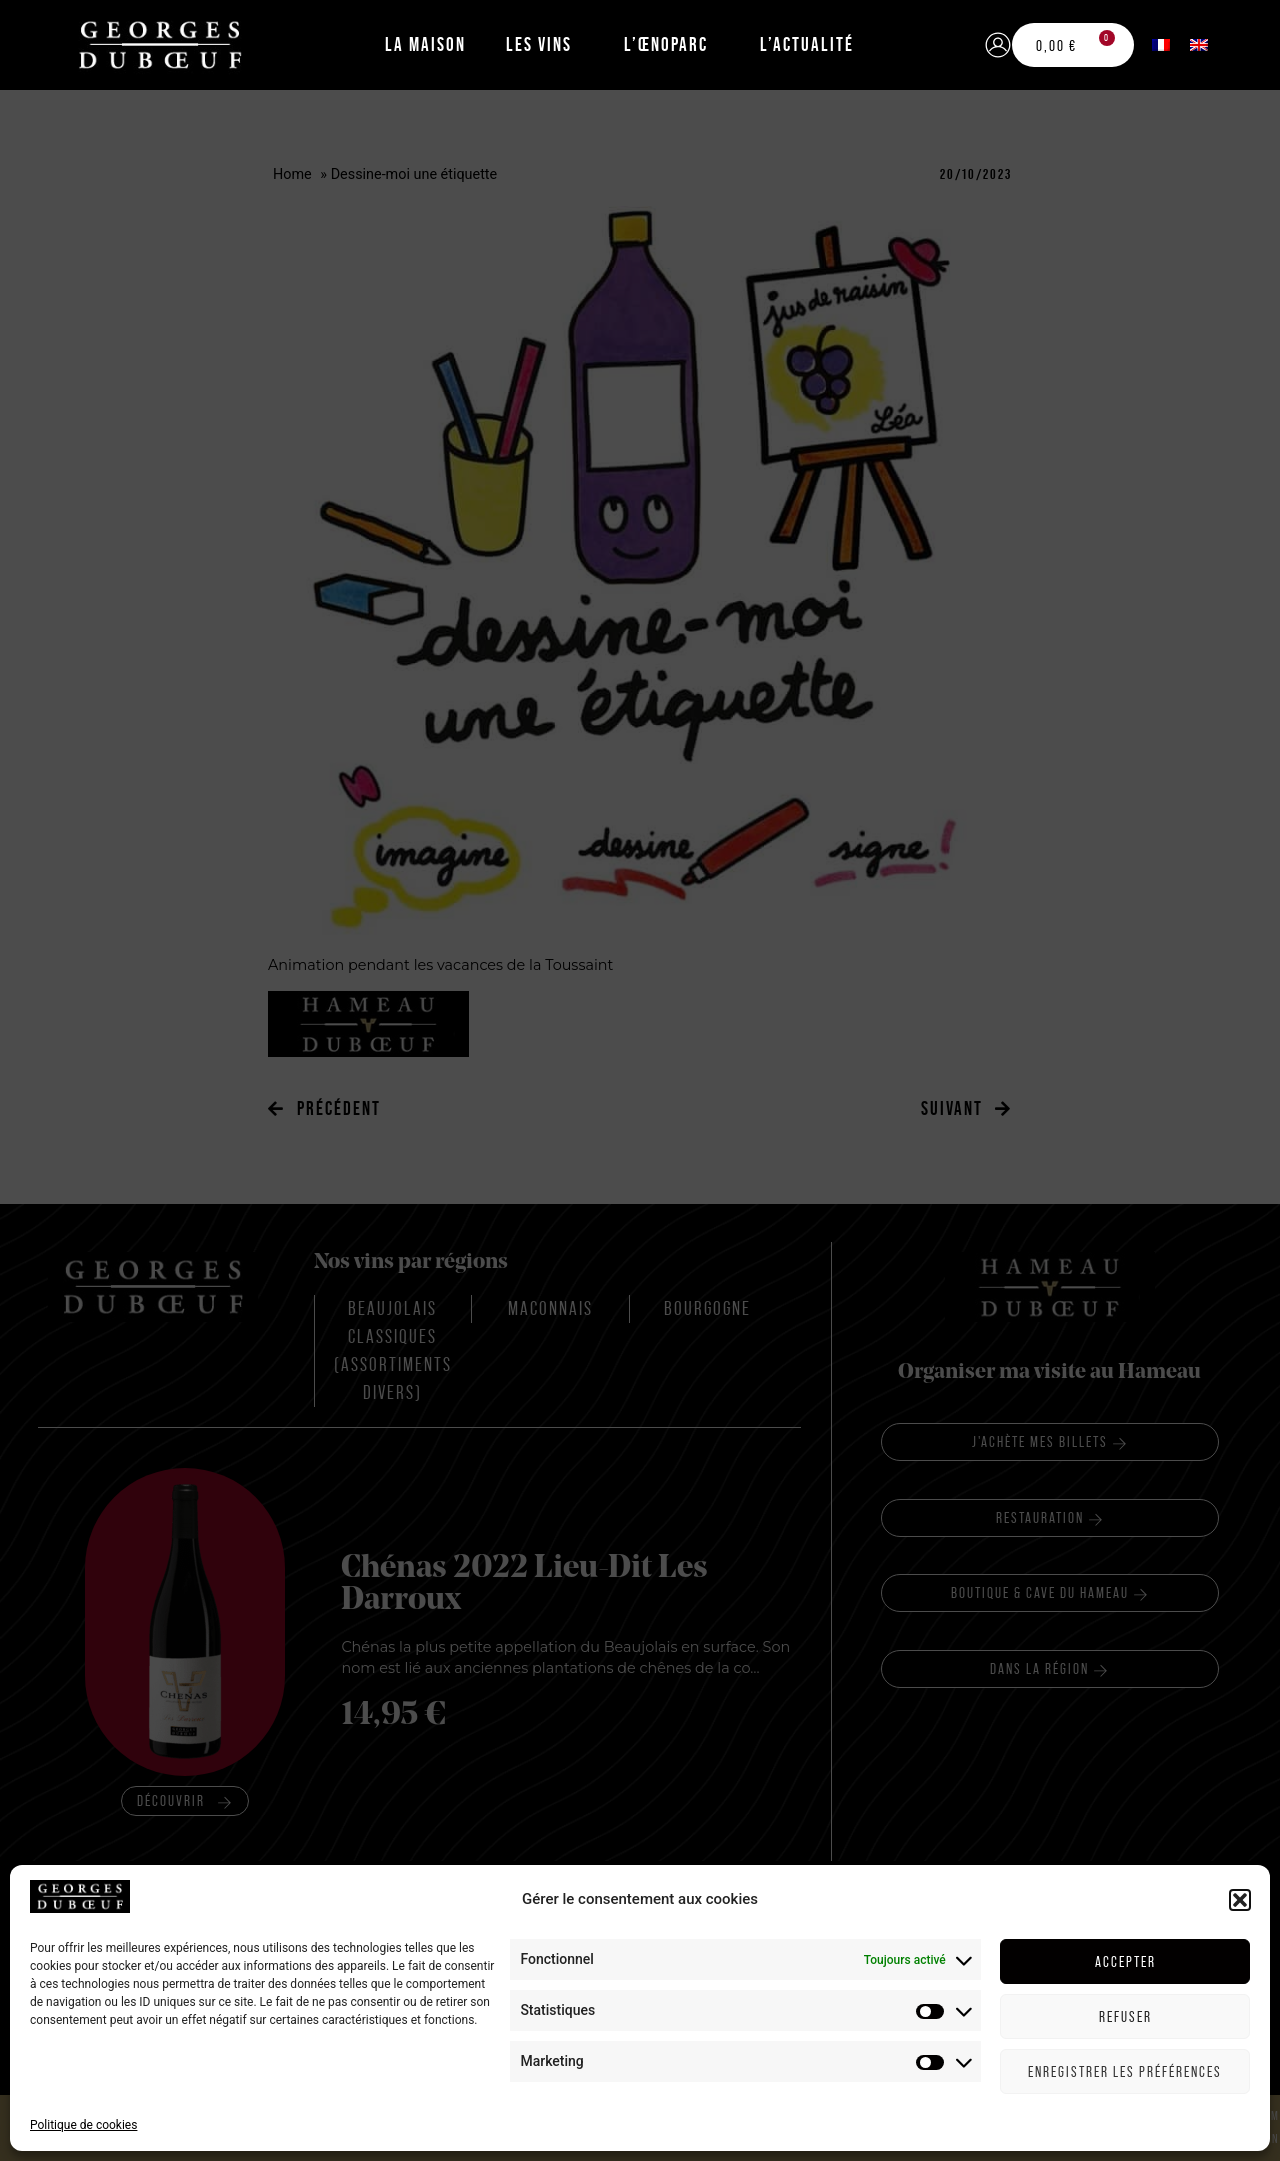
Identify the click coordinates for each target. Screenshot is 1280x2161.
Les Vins (539, 44)
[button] (1240, 2113)
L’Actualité (807, 44)
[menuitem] (1161, 44)
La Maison (425, 44)
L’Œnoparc (666, 44)
